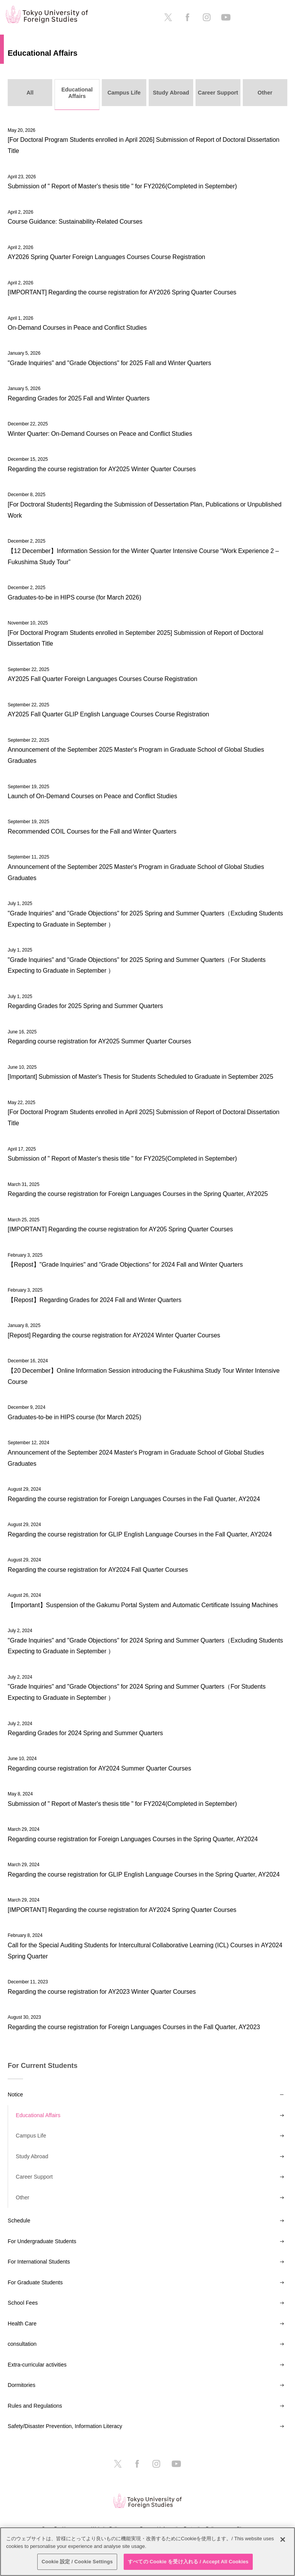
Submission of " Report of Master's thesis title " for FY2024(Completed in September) (122, 1803)
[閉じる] (282, 2539)
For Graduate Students (35, 2282)
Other (22, 2197)
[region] (147, 2551)
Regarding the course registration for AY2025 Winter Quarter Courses (102, 469)
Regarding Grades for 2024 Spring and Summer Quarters (85, 1733)
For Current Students (43, 2065)
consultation (22, 2344)
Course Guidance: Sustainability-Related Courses (75, 221)
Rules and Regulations (35, 2406)
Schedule (19, 2220)
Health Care (22, 2323)
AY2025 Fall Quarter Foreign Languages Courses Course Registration (102, 678)
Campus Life (31, 2136)
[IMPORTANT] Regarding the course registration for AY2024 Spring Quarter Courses (122, 1909)
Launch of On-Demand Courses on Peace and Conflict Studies (92, 796)
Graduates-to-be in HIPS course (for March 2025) (74, 1417)
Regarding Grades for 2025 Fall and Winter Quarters (79, 398)
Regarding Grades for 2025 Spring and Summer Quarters (85, 1006)
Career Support (34, 2177)
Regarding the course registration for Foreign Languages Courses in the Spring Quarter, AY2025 (138, 1193)
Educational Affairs (38, 2115)
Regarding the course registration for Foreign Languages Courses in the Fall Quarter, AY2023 (134, 2027)
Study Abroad (32, 2156)
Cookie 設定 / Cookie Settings (77, 2561)
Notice (15, 2094)
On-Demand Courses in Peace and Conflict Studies (77, 327)
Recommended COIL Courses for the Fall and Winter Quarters (92, 831)
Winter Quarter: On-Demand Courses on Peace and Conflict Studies (100, 433)
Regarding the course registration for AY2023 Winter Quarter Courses (102, 1991)
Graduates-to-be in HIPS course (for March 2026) (74, 597)
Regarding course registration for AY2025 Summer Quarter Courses (99, 1041)
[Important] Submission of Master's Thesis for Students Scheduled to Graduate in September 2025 (140, 1076)
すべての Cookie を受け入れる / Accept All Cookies (188, 2561)
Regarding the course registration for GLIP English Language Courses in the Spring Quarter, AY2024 (144, 1874)
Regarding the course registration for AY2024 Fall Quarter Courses (98, 1569)
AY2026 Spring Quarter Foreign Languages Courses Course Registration (106, 256)
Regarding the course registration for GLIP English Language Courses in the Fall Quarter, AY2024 (140, 1534)
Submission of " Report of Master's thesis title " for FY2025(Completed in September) (122, 1158)
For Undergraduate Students (42, 2241)
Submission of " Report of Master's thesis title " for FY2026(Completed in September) (122, 186)
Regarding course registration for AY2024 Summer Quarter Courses (99, 1768)
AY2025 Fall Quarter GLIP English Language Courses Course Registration (108, 714)
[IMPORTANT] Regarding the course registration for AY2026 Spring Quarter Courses (122, 292)
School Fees (23, 2303)
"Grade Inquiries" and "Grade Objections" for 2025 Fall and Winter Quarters (109, 363)
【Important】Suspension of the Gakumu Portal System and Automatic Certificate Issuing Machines (143, 1605)
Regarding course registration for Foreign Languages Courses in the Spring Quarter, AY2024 (133, 1839)
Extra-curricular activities (37, 2365)
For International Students (39, 2262)
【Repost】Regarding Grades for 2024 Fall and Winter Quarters (94, 1299)
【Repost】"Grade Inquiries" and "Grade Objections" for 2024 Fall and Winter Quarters (125, 1264)
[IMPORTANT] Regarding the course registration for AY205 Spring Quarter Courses (120, 1229)
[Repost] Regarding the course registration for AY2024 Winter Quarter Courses (114, 1335)
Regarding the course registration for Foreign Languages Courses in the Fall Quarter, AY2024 (134, 1499)
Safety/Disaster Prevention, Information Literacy (65, 2426)
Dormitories (21, 2385)
